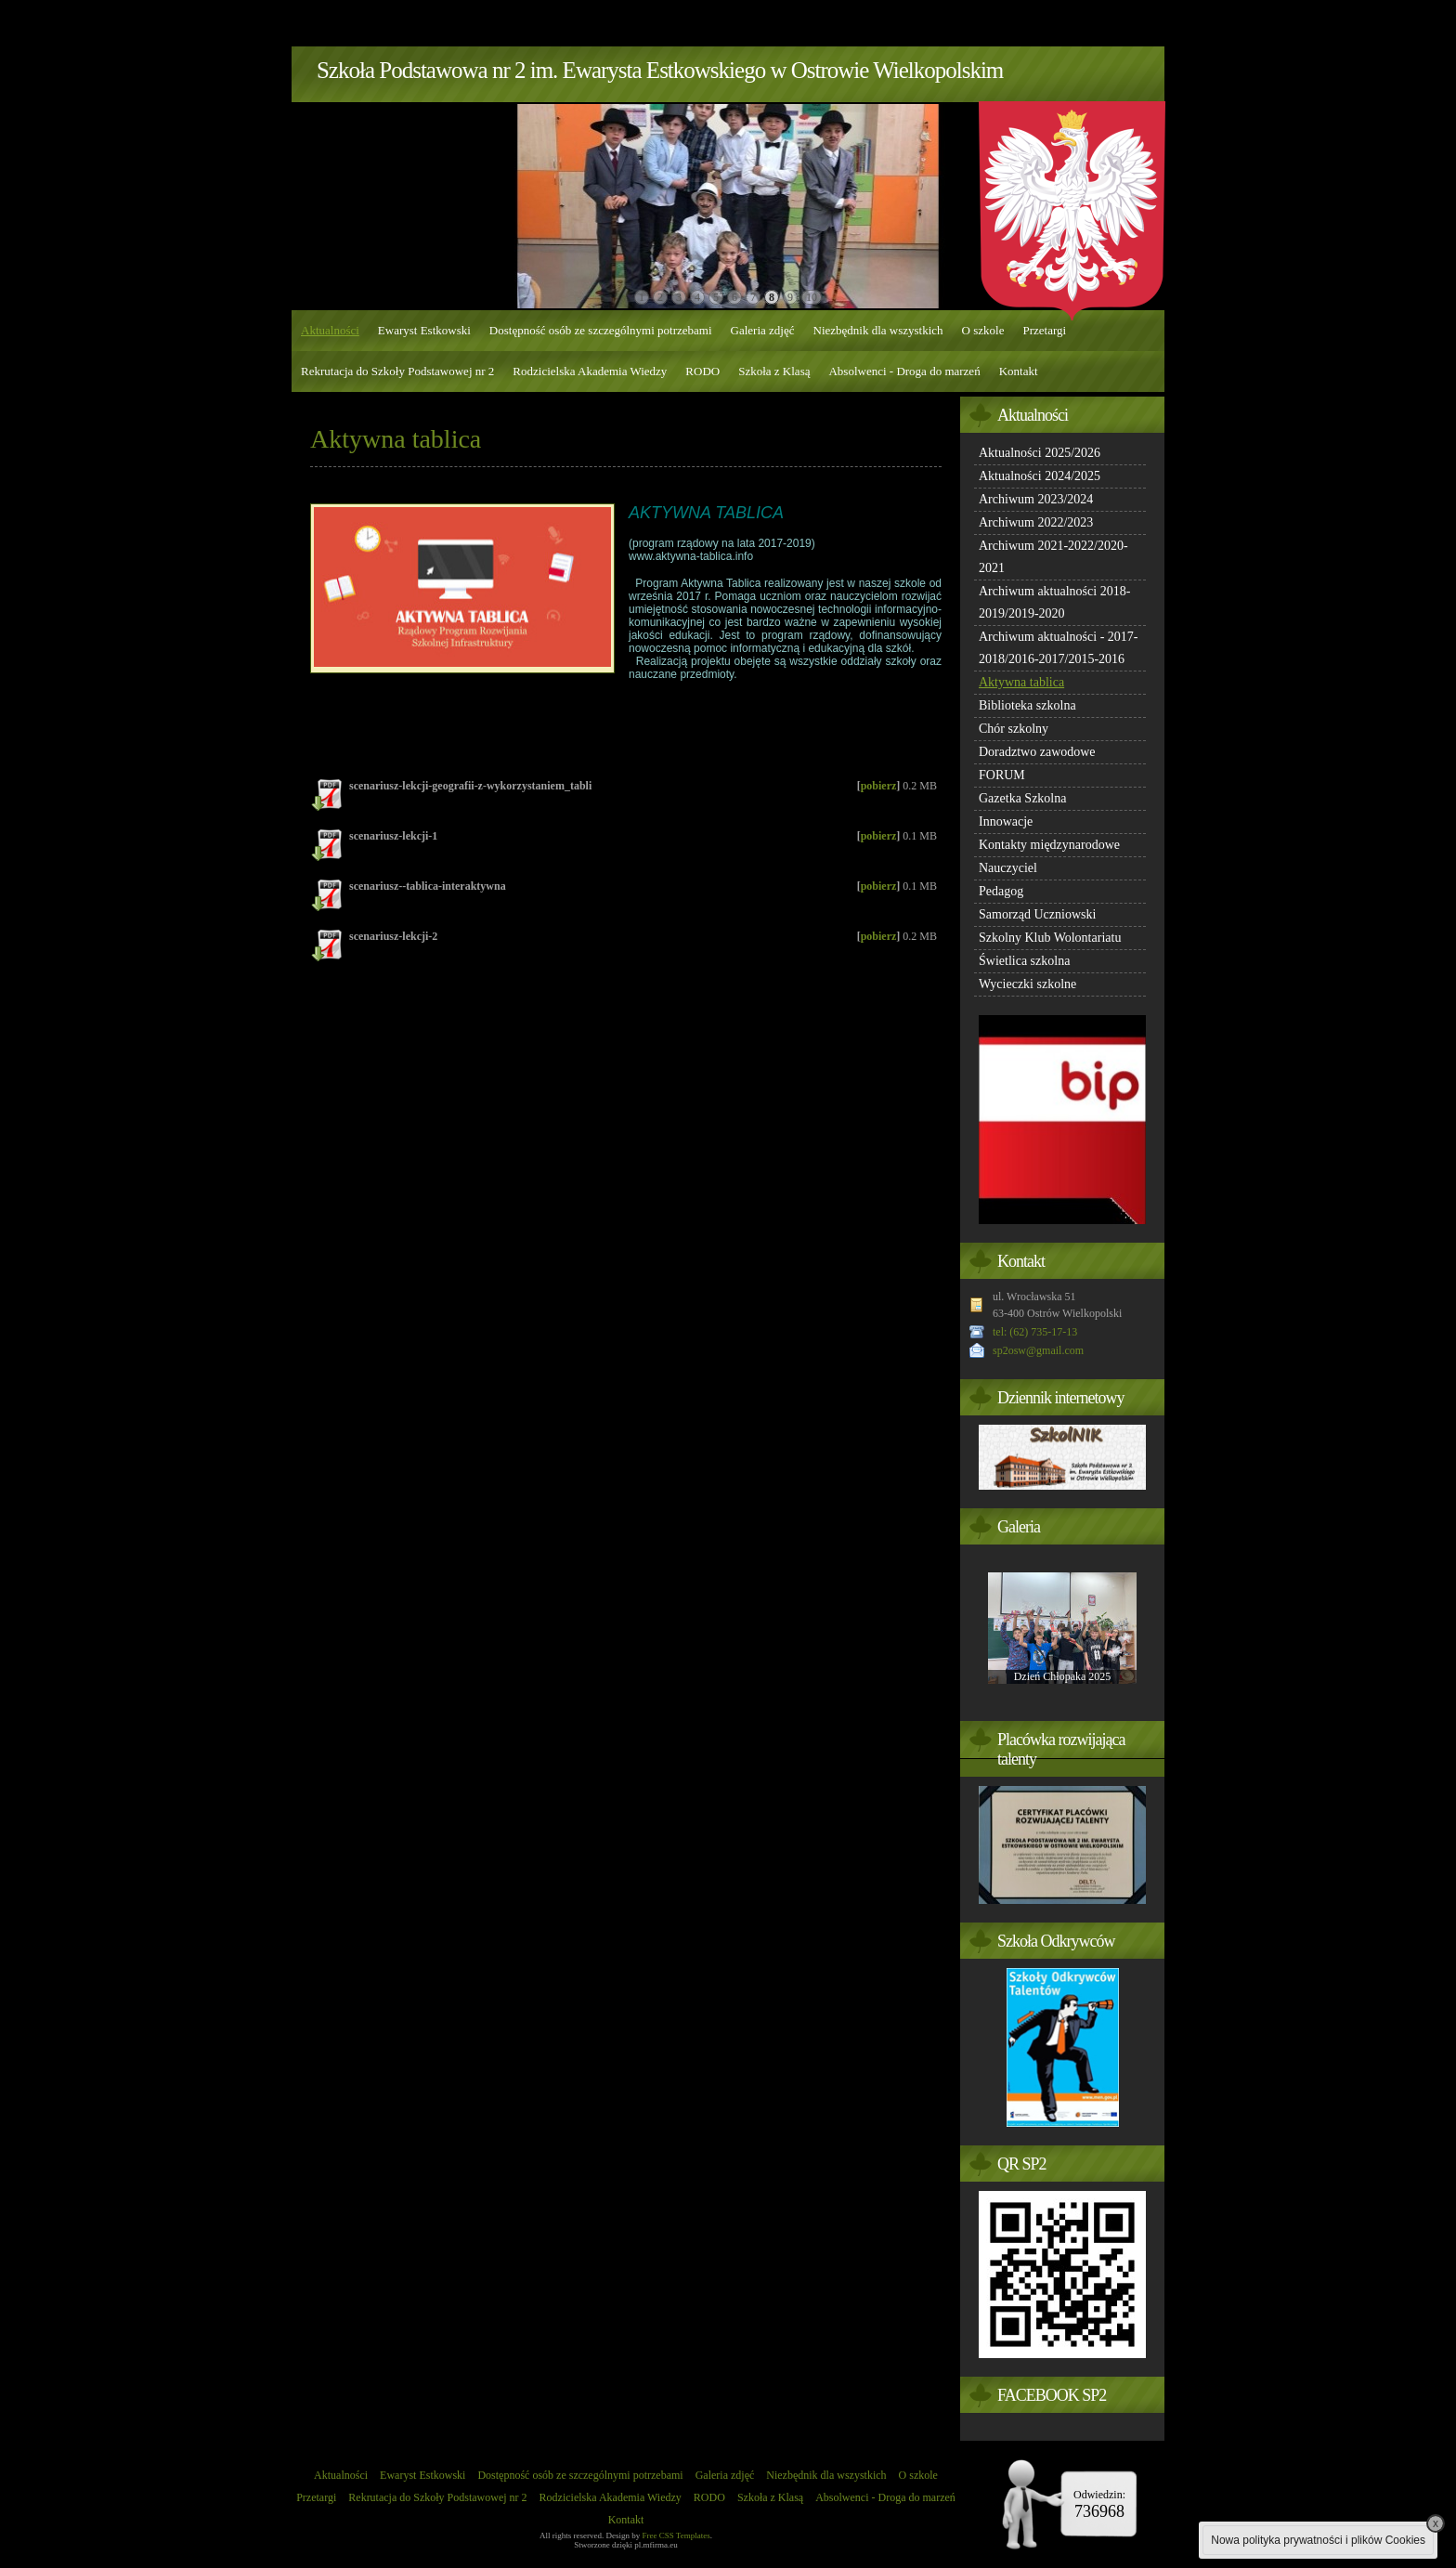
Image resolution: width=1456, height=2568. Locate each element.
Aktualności (330, 330)
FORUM (1002, 775)
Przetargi (1044, 330)
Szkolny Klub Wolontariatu (1050, 938)
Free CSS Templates (676, 2535)
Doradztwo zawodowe (1037, 752)
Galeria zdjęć (763, 330)
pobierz (879, 785)
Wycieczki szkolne (1027, 984)
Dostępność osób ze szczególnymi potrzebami (600, 330)
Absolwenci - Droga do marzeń (904, 371)
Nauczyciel (1008, 868)
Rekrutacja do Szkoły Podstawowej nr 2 (397, 371)
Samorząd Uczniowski (1037, 914)
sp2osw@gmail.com (1038, 1350)
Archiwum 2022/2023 (1036, 522)
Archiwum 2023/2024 (1036, 499)
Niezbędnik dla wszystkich (878, 330)
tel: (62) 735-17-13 (1035, 1331)
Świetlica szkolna (1024, 961)
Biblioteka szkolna (1027, 705)
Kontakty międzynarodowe (1049, 845)
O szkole (983, 330)
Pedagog (1001, 891)
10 (811, 297)
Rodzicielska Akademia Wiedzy (590, 371)
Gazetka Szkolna (1022, 798)
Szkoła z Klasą (774, 371)
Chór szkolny (1013, 729)
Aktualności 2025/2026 (1039, 453)
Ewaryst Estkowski (424, 330)
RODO (702, 371)
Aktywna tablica (1021, 682)
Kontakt (1018, 371)
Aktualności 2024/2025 (1039, 476)
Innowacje (1006, 821)
